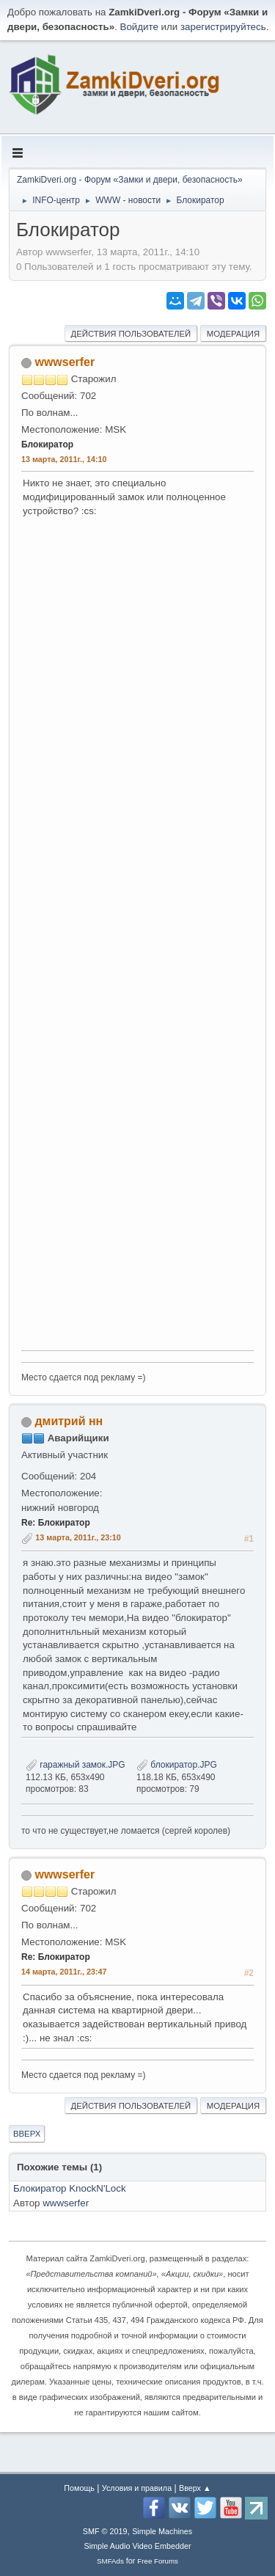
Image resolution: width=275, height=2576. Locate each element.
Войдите (139, 26)
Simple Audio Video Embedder (137, 2546)
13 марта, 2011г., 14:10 (63, 459)
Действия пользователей (131, 333)
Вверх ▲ (195, 2488)
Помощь (79, 2488)
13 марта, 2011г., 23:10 (77, 1537)
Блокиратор (47, 444)
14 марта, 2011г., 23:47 (63, 1971)
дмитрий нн (68, 1421)
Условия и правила (137, 2488)
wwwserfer (64, 362)
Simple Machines (162, 2531)
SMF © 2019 (105, 2531)
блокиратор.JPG (176, 1765)
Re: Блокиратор (55, 1523)
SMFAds (110, 2561)
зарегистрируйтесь (223, 26)
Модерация (233, 333)
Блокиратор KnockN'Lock (69, 2188)
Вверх (26, 2133)
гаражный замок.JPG (75, 1765)
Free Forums (157, 2561)
